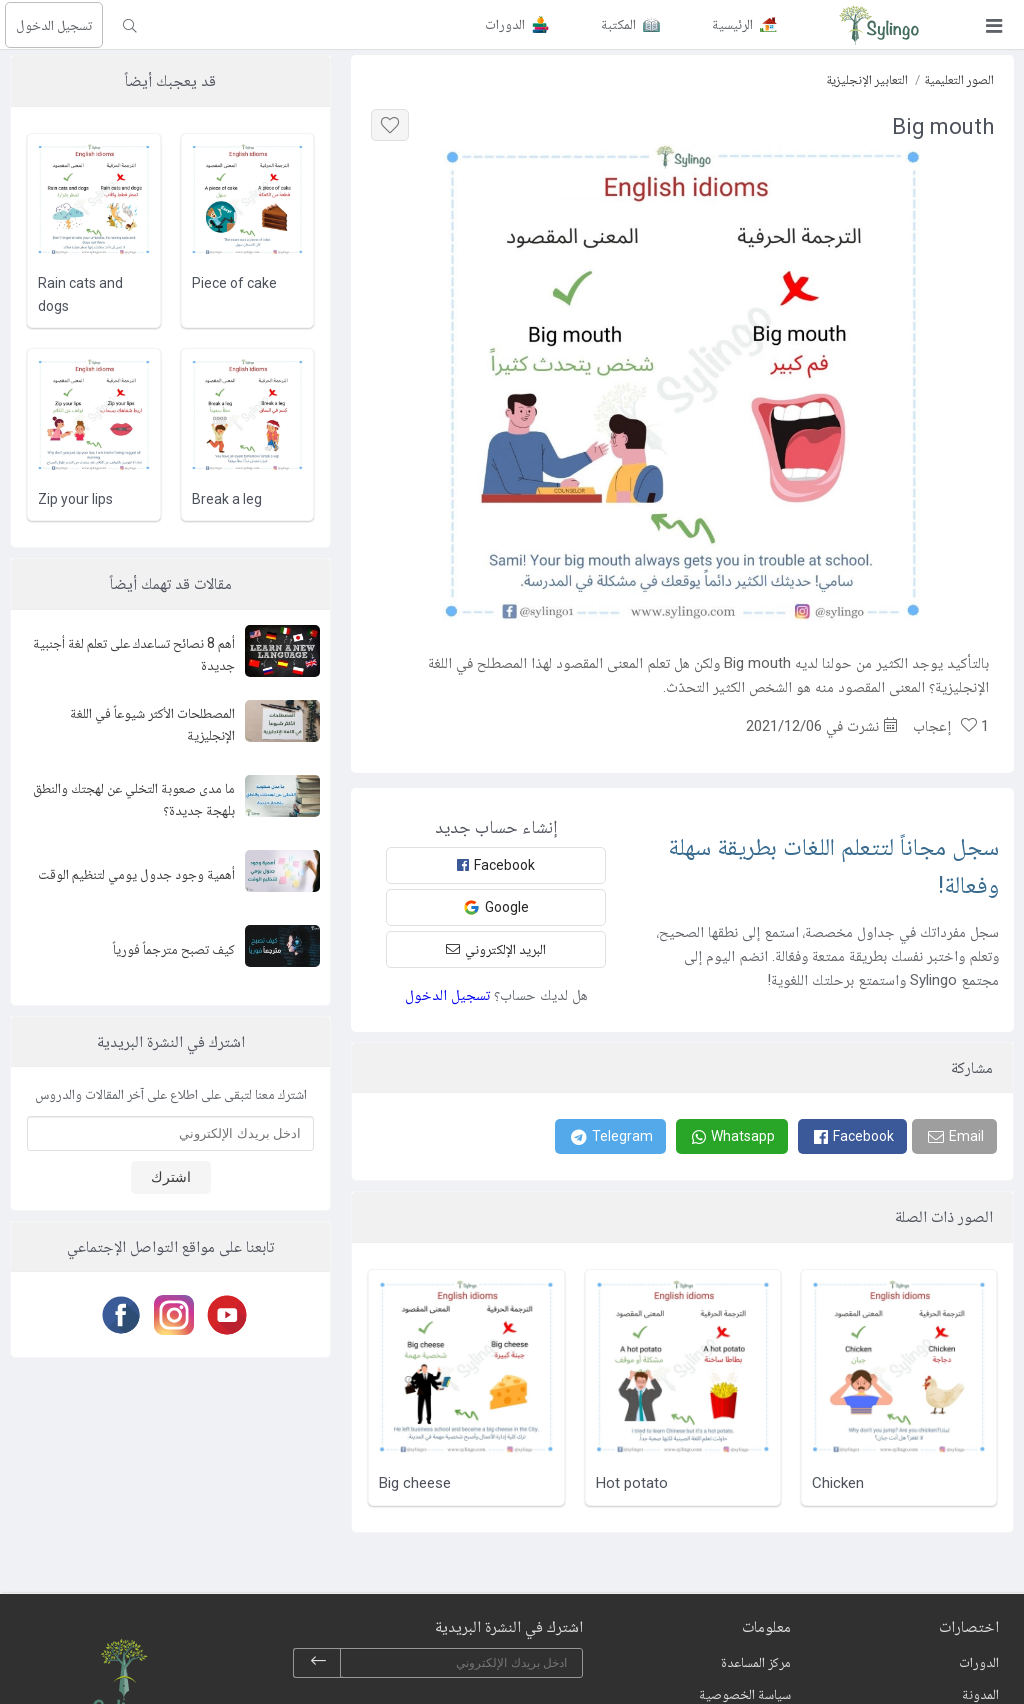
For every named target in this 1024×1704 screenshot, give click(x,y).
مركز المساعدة (756, 1662)
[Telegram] (610, 1136)
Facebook (496, 865)
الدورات (979, 1662)
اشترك (171, 1177)
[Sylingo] (879, 25)
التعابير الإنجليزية (867, 79)
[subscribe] (318, 1663)
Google (496, 907)
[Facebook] (852, 1136)
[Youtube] (223, 1315)
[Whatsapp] (732, 1136)
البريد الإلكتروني (496, 949)
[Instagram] (170, 1315)
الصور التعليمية (959, 79)
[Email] (954, 1136)
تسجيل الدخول (54, 25)
